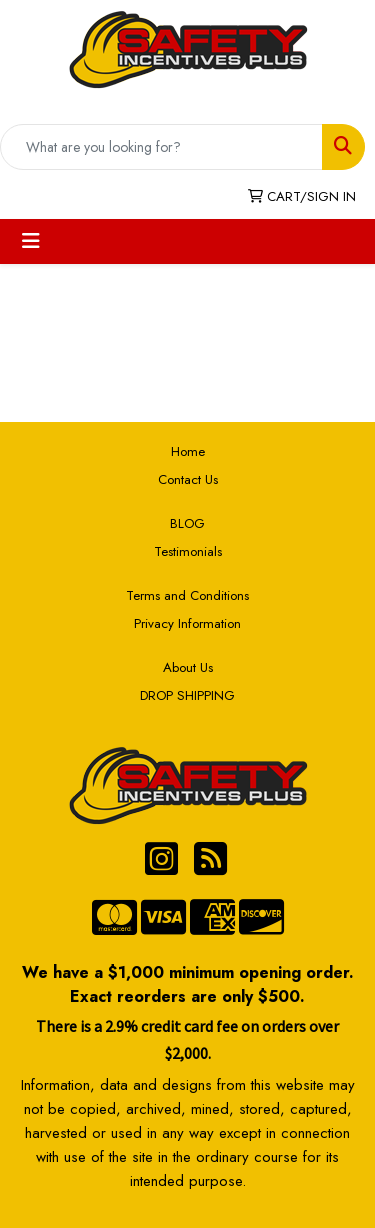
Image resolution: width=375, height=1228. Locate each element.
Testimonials (188, 551)
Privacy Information (187, 623)
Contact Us (188, 479)
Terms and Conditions (187, 595)
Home (188, 451)
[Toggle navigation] (31, 241)
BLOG (187, 523)
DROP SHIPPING (187, 695)
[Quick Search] (161, 147)
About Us (188, 667)
